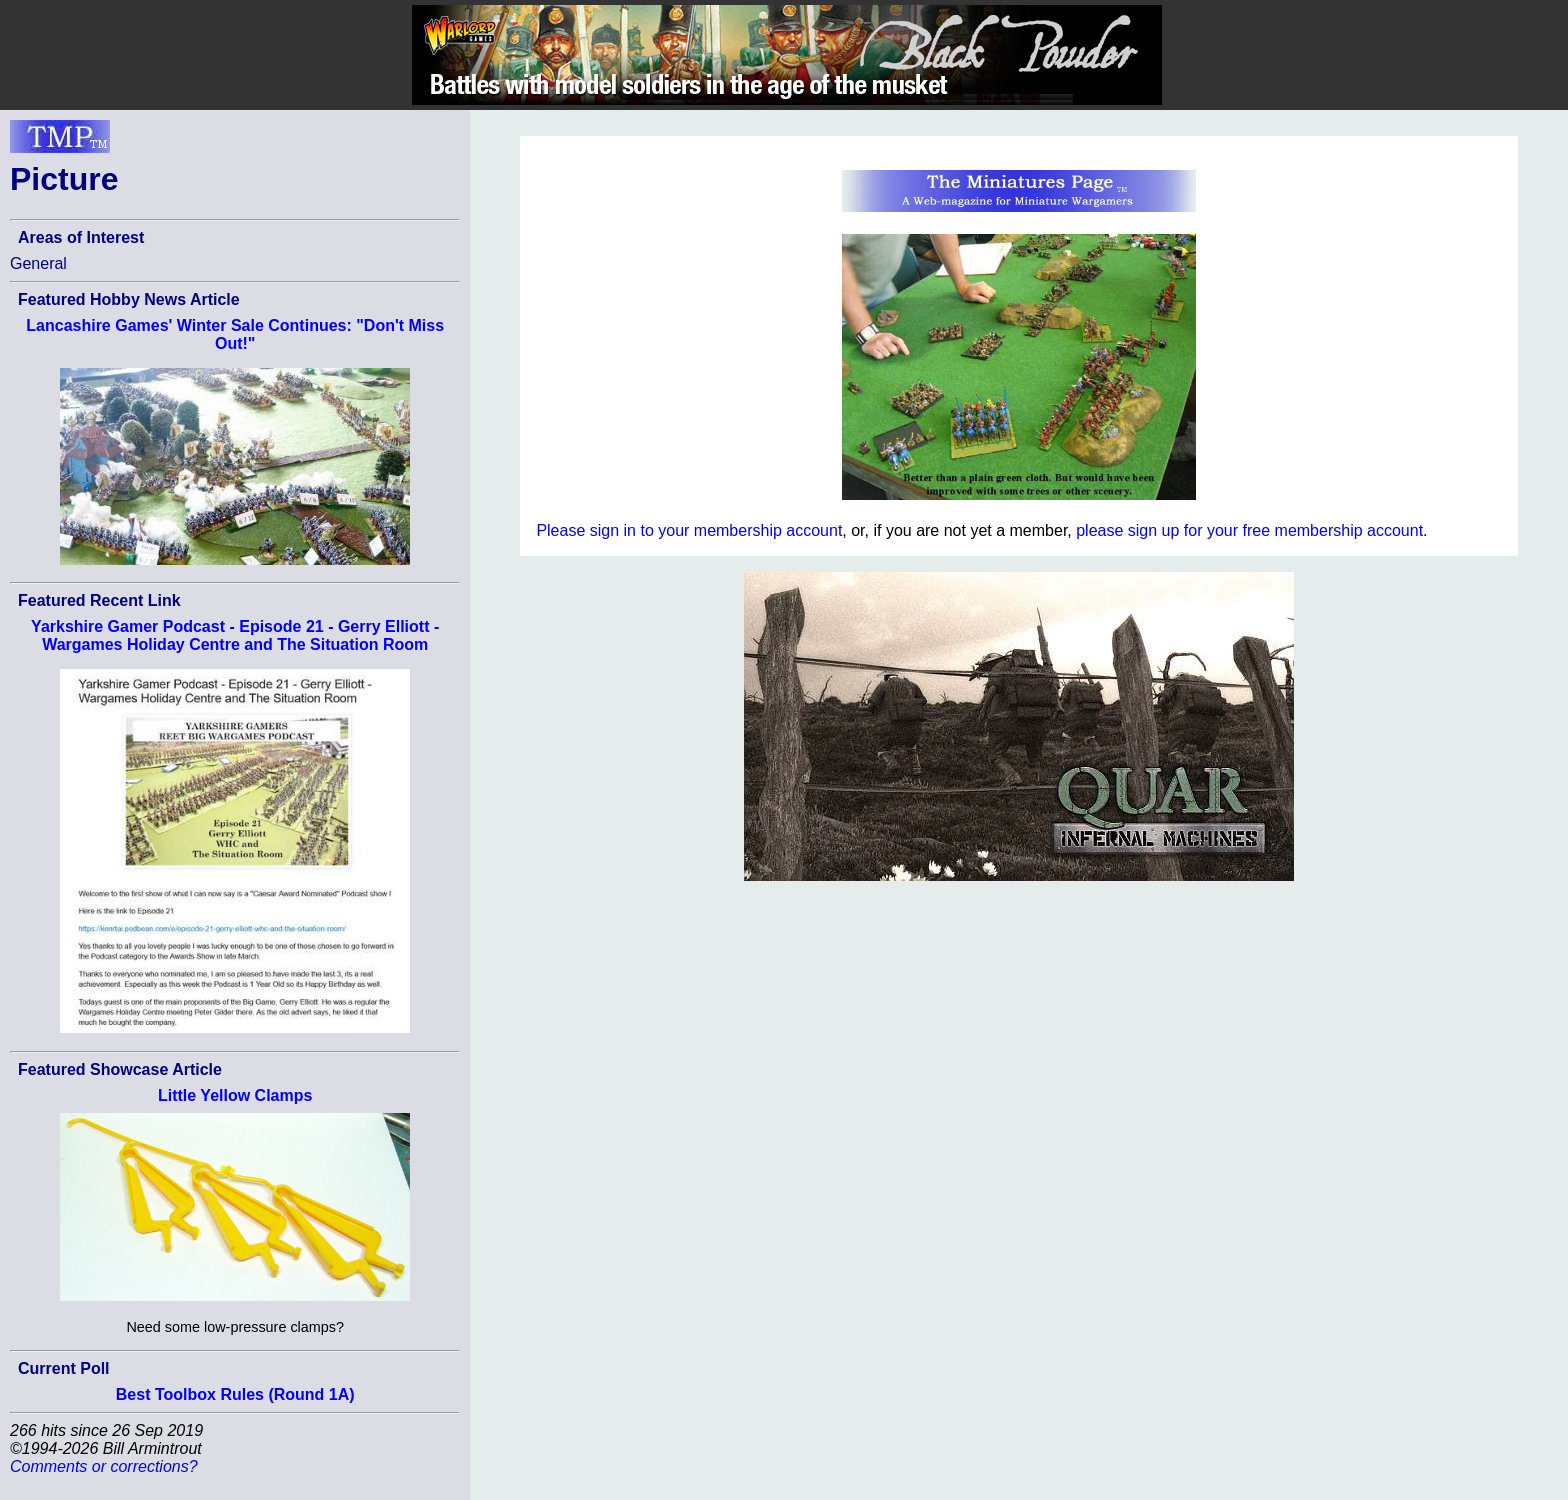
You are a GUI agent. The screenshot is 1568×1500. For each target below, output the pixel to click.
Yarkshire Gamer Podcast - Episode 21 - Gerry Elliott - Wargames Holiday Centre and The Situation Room (235, 635)
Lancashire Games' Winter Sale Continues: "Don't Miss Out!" (235, 334)
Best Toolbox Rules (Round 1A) (235, 1394)
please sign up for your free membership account (1249, 530)
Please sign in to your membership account (689, 530)
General (38, 263)
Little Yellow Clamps (235, 1095)
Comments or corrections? (104, 1466)
